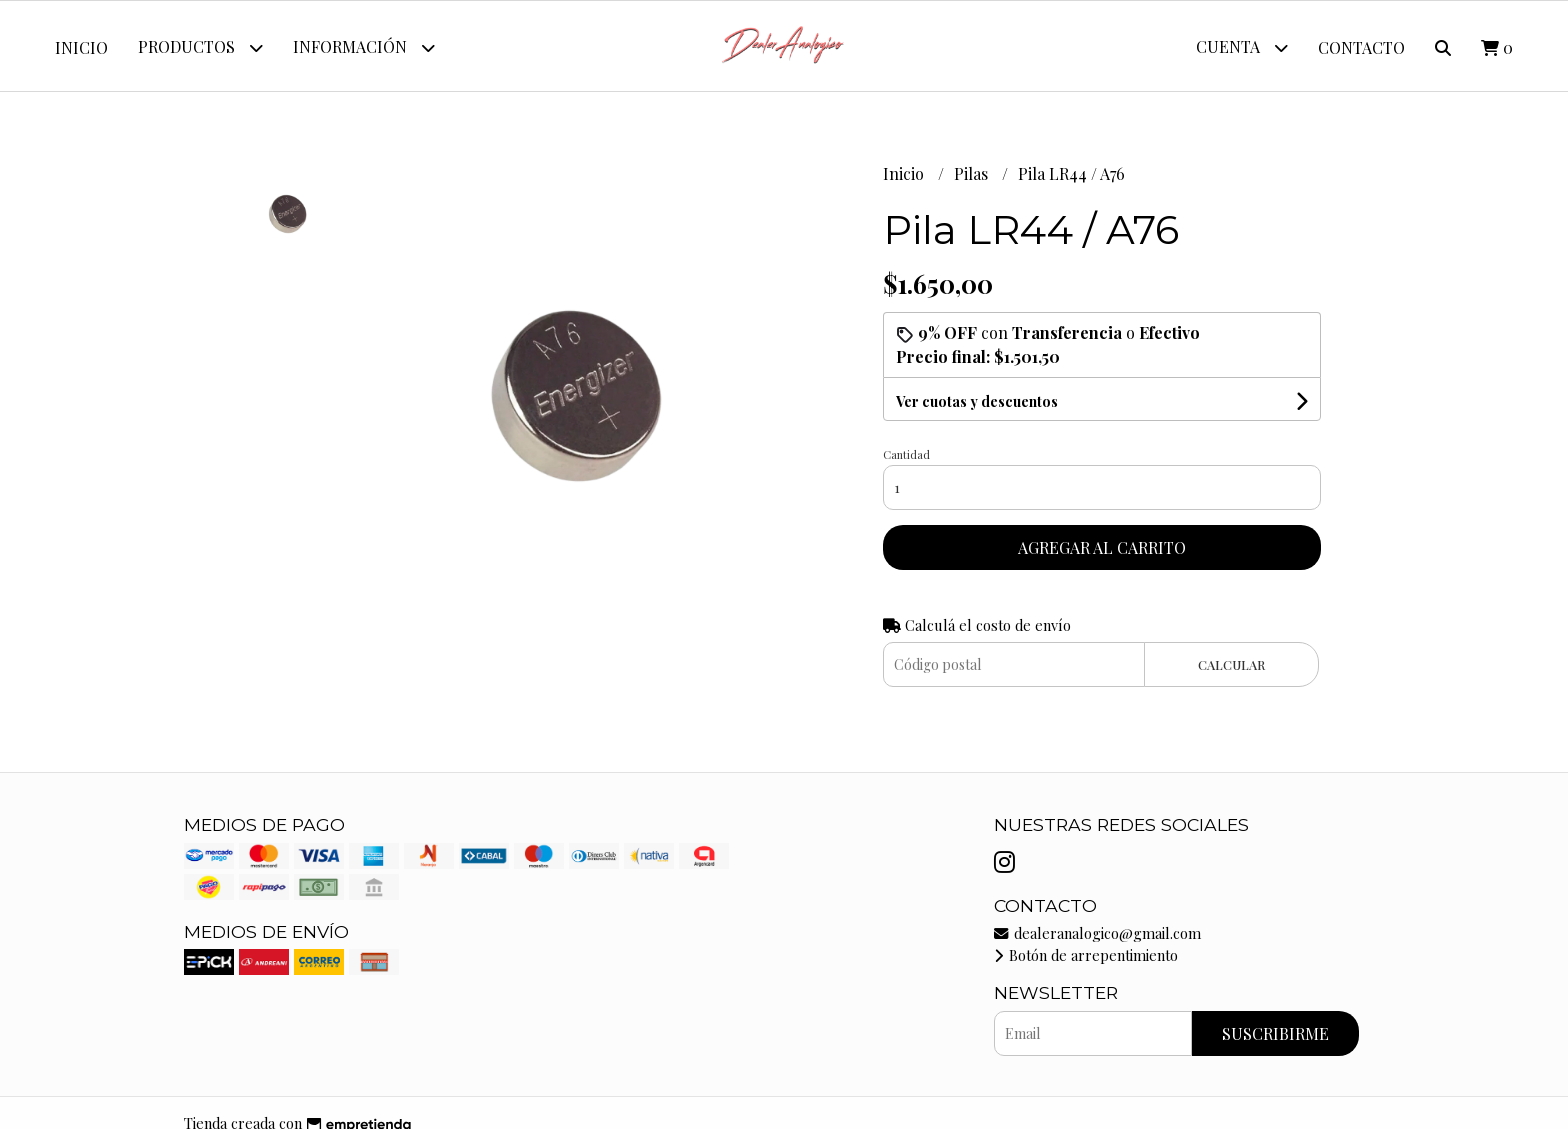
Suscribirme (1275, 1033)
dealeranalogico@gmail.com (1097, 933)
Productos (200, 47)
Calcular (1231, 664)
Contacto (1361, 47)
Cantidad (906, 454)
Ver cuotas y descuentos (977, 401)
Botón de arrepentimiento (1086, 955)
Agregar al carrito (1102, 547)
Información (364, 47)
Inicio (81, 47)
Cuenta (1242, 47)
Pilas (973, 173)
